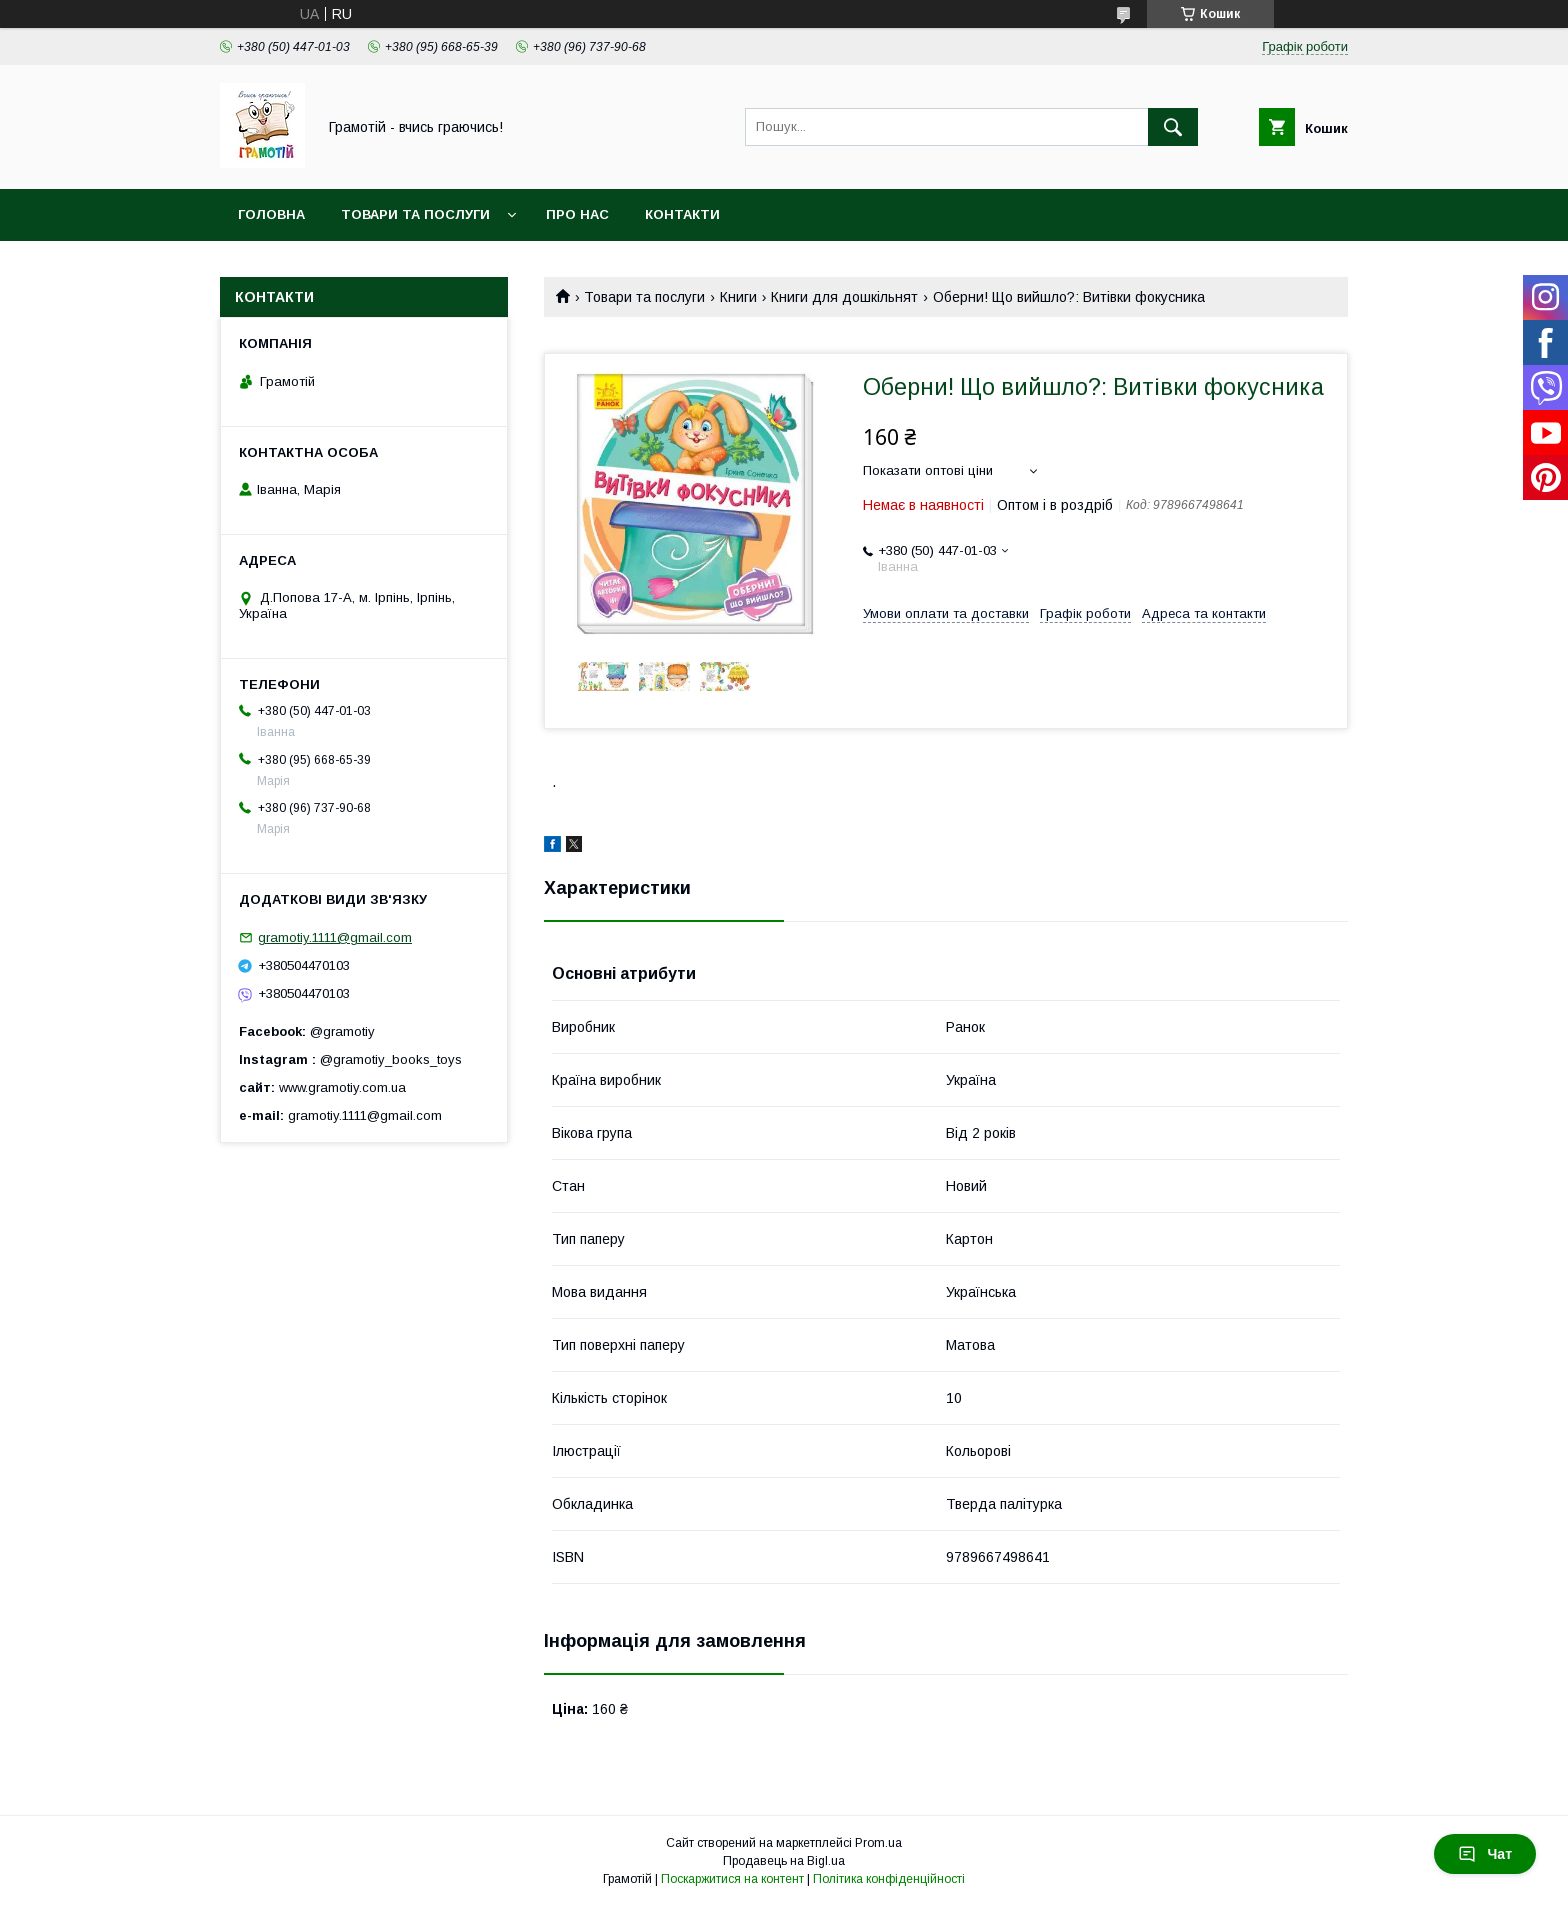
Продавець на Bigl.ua (784, 1861)
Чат (1485, 1854)
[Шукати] (1173, 127)
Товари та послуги (415, 214)
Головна (271, 214)
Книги (738, 297)
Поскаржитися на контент (732, 1879)
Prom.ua (878, 1843)
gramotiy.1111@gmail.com (335, 937)
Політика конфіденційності (889, 1879)
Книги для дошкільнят (844, 297)
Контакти (682, 214)
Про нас (577, 214)
